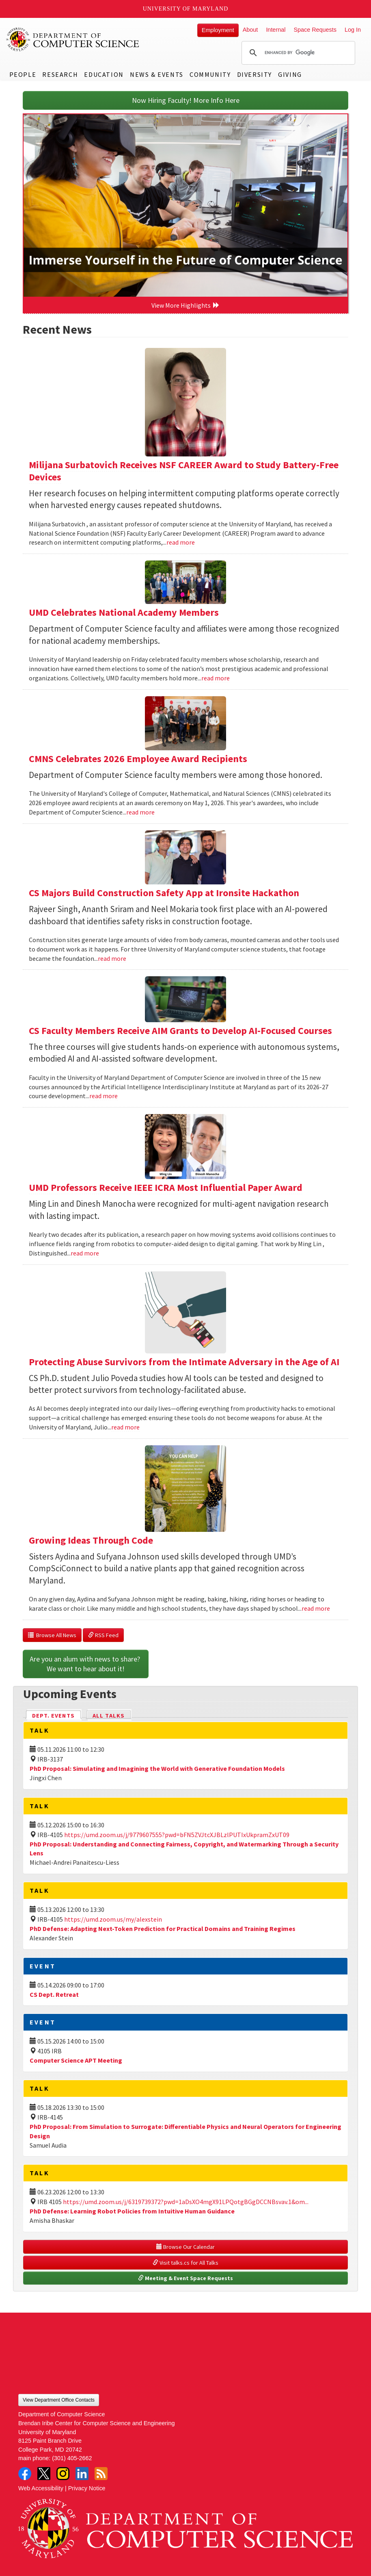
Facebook (24, 2473)
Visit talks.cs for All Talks (185, 2262)
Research (60, 74)
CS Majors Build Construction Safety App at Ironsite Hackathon (164, 892)
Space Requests (314, 29)
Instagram (62, 2473)
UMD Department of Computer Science (73, 39)
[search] (297, 52)
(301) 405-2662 (72, 2458)
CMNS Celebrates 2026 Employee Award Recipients (138, 758)
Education (103, 74)
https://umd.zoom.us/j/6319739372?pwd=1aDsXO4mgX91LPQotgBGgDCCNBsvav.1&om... (185, 2202)
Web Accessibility (40, 2488)
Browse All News (52, 1635)
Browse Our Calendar (185, 2246)
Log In (353, 29)
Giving (290, 74)
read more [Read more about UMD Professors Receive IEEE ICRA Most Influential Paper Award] (85, 1253)
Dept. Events (57, 1715)
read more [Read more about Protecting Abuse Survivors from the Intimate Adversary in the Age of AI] (125, 1427)
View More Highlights (185, 305)
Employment (218, 30)
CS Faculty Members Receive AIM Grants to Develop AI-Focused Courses (180, 1030)
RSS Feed (103, 1635)
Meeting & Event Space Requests (185, 2278)
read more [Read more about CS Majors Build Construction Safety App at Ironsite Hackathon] (112, 958)
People (23, 74)
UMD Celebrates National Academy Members (124, 612)
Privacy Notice (87, 2488)
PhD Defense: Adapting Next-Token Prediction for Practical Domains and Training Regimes (163, 1928)
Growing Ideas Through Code (91, 1540)
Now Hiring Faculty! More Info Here (185, 100)
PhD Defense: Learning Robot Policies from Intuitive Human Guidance (132, 2211)
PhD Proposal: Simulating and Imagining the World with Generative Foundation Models (157, 1768)
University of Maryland (186, 9)
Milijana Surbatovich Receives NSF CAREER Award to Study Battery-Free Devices (184, 470)
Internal (275, 29)
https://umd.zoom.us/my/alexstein (113, 1919)
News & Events (156, 74)
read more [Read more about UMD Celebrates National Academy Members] (215, 678)
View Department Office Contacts (59, 2400)
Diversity (254, 74)
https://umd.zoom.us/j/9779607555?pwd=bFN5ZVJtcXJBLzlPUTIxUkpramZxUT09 (176, 1835)
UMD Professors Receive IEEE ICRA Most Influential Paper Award (165, 1187)
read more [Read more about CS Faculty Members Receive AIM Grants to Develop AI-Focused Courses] (103, 1096)
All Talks (109, 1715)
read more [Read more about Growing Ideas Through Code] (316, 1608)
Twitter (43, 2473)
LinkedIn (81, 2473)
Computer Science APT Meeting (76, 2060)
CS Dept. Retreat (54, 1994)
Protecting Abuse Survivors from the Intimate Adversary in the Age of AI (184, 1361)
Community (210, 74)
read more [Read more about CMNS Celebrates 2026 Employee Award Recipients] (140, 812)
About (250, 29)
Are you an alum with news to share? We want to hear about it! (86, 1663)
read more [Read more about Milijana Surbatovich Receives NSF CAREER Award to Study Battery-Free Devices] (180, 542)
